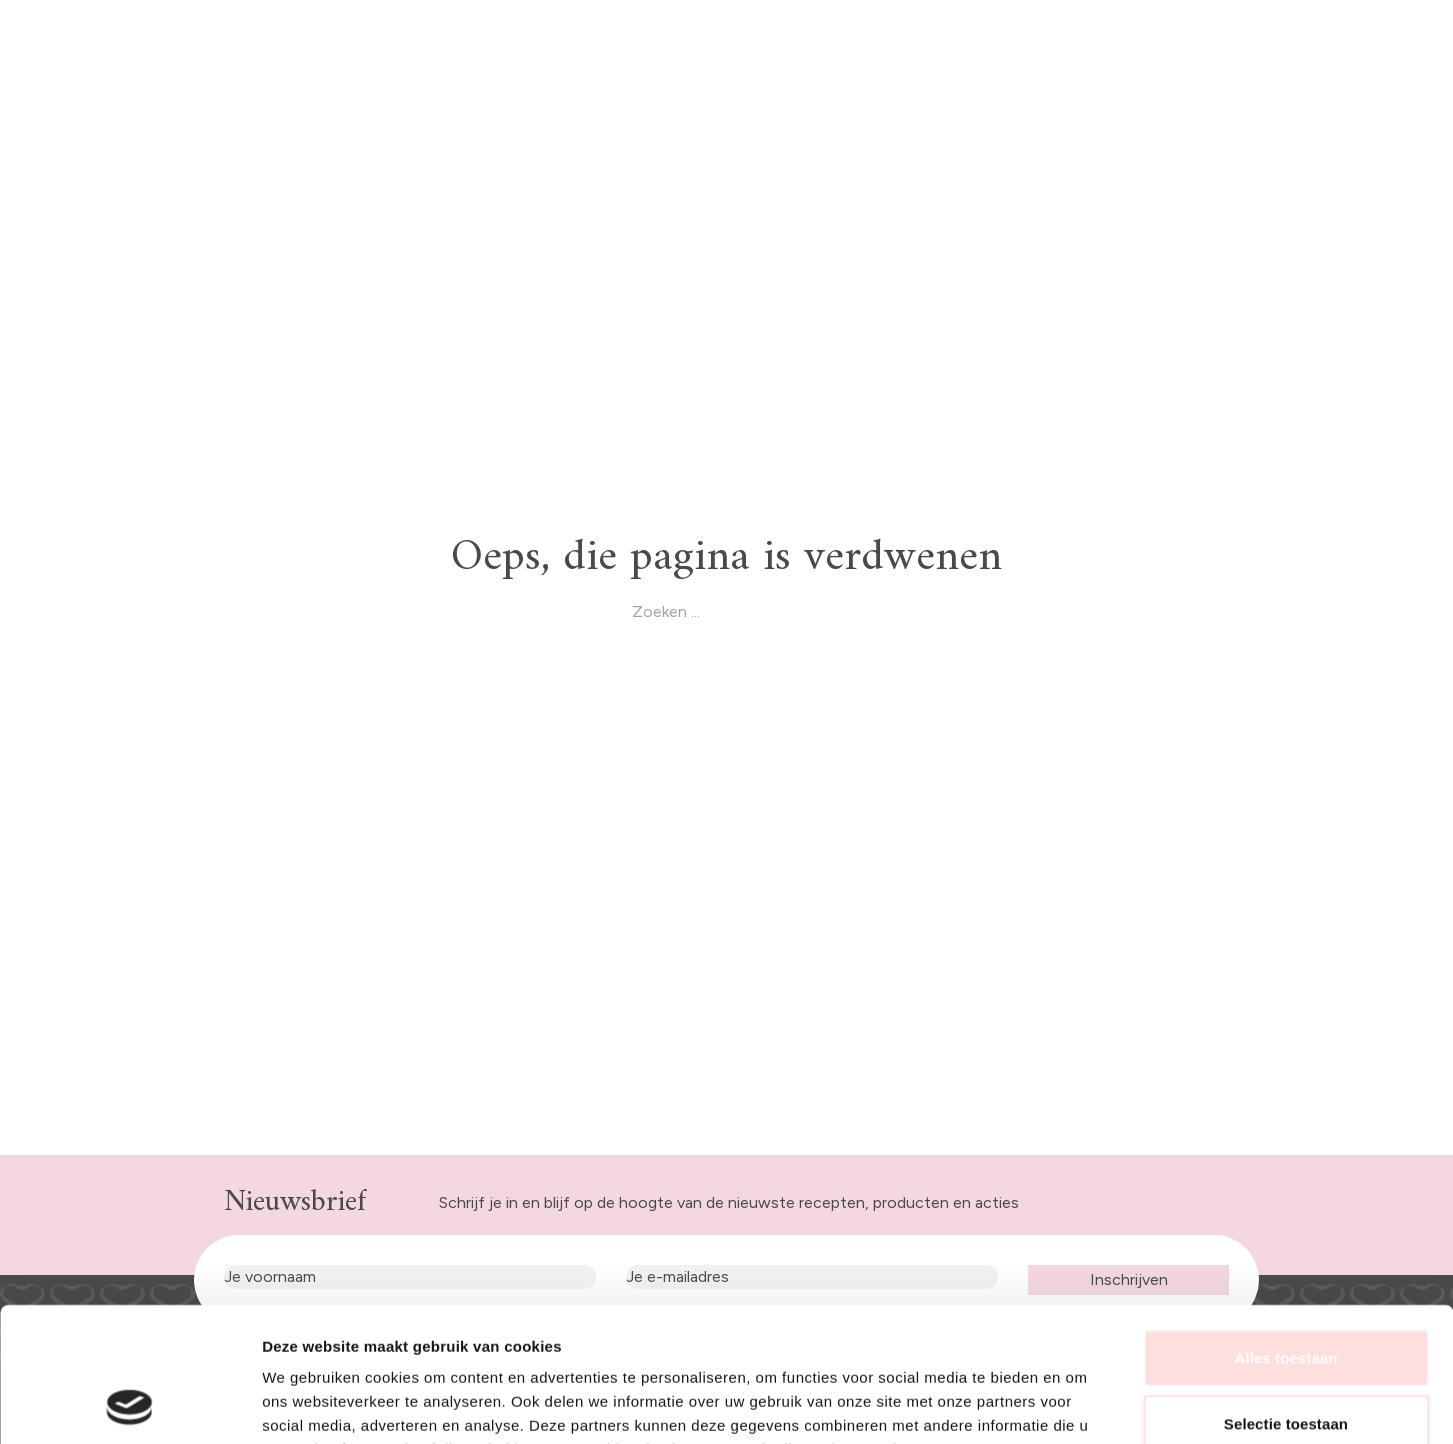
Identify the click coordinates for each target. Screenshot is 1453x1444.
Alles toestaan (1285, 1231)
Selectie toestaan (1286, 1297)
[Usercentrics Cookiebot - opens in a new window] (129, 1405)
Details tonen (1080, 1404)
